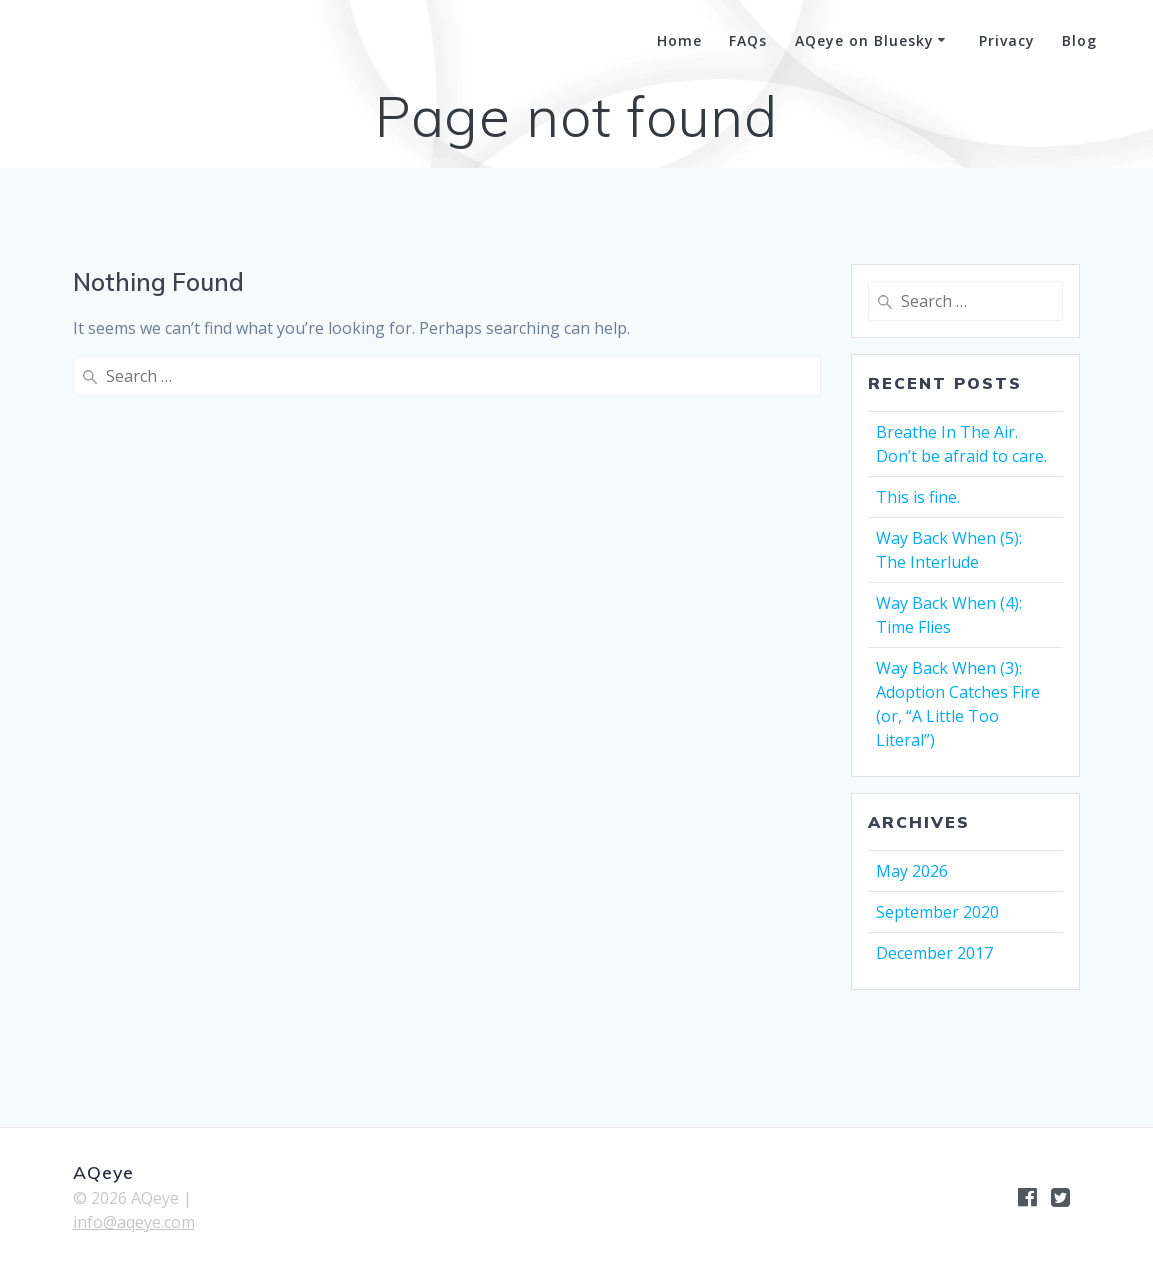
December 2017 (934, 953)
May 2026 (912, 871)
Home (679, 40)
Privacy (1007, 40)
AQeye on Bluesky (864, 40)
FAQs (748, 40)
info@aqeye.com (134, 1222)
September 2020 (937, 912)
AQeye (98, 42)
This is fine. (918, 497)
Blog (1079, 40)
